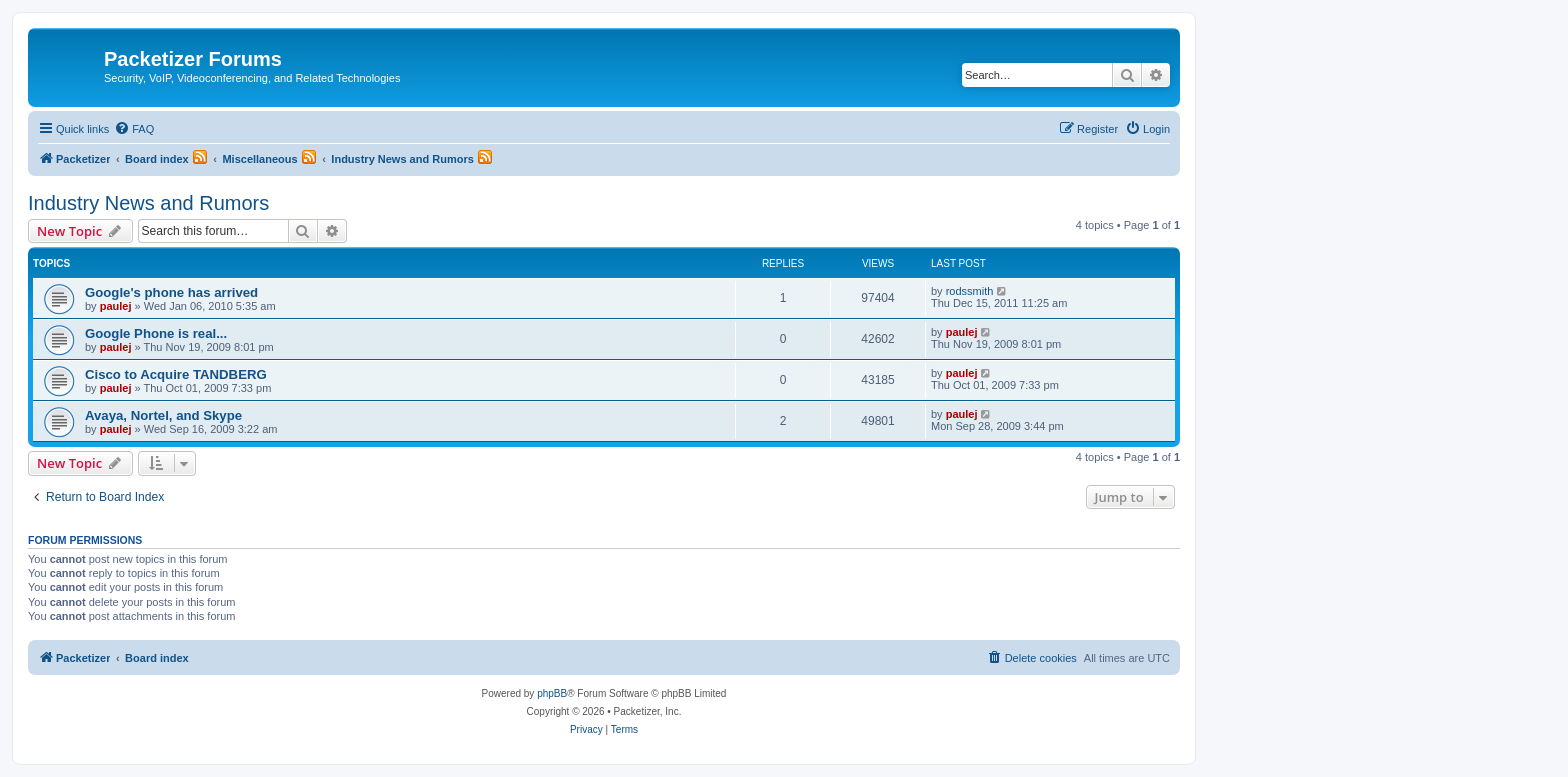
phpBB (552, 693)
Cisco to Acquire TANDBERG (176, 374)
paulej (116, 306)
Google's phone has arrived (171, 292)
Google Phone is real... (156, 333)
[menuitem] (134, 129)
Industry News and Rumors (148, 203)
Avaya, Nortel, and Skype (163, 415)
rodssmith (970, 291)
